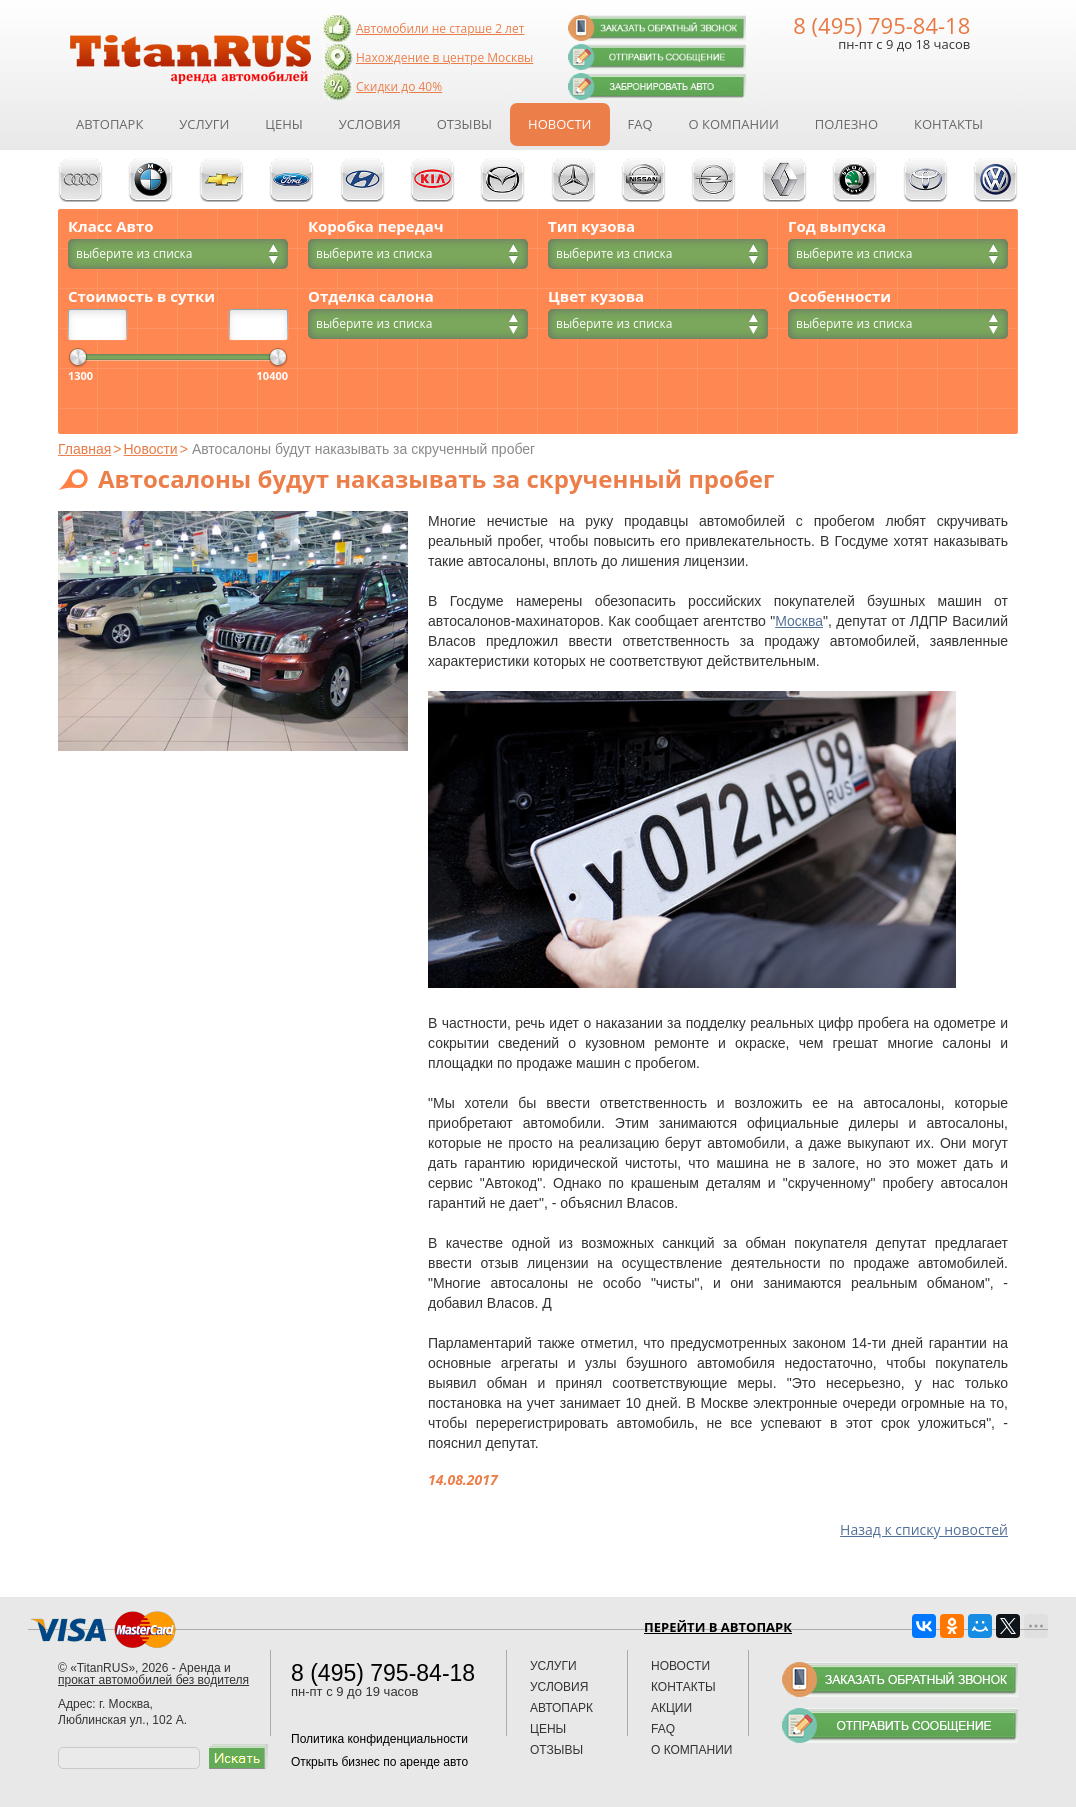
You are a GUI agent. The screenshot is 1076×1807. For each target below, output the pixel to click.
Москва (799, 621)
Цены (283, 124)
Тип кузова (591, 226)
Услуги (204, 124)
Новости (559, 124)
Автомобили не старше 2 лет (440, 28)
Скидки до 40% (399, 86)
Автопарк (109, 124)
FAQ (640, 124)
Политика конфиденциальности (379, 1739)
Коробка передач (376, 226)
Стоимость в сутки (141, 296)
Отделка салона (371, 296)
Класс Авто (111, 226)
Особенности (839, 296)
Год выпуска (837, 226)
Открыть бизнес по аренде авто (379, 1762)
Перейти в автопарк (718, 1627)
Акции (671, 1708)
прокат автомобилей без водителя (153, 1680)
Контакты (948, 124)
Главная (84, 449)
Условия (370, 124)
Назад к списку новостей (924, 1529)
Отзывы (464, 124)
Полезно (846, 124)
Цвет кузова (596, 296)
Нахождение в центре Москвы (444, 57)
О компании (734, 124)
